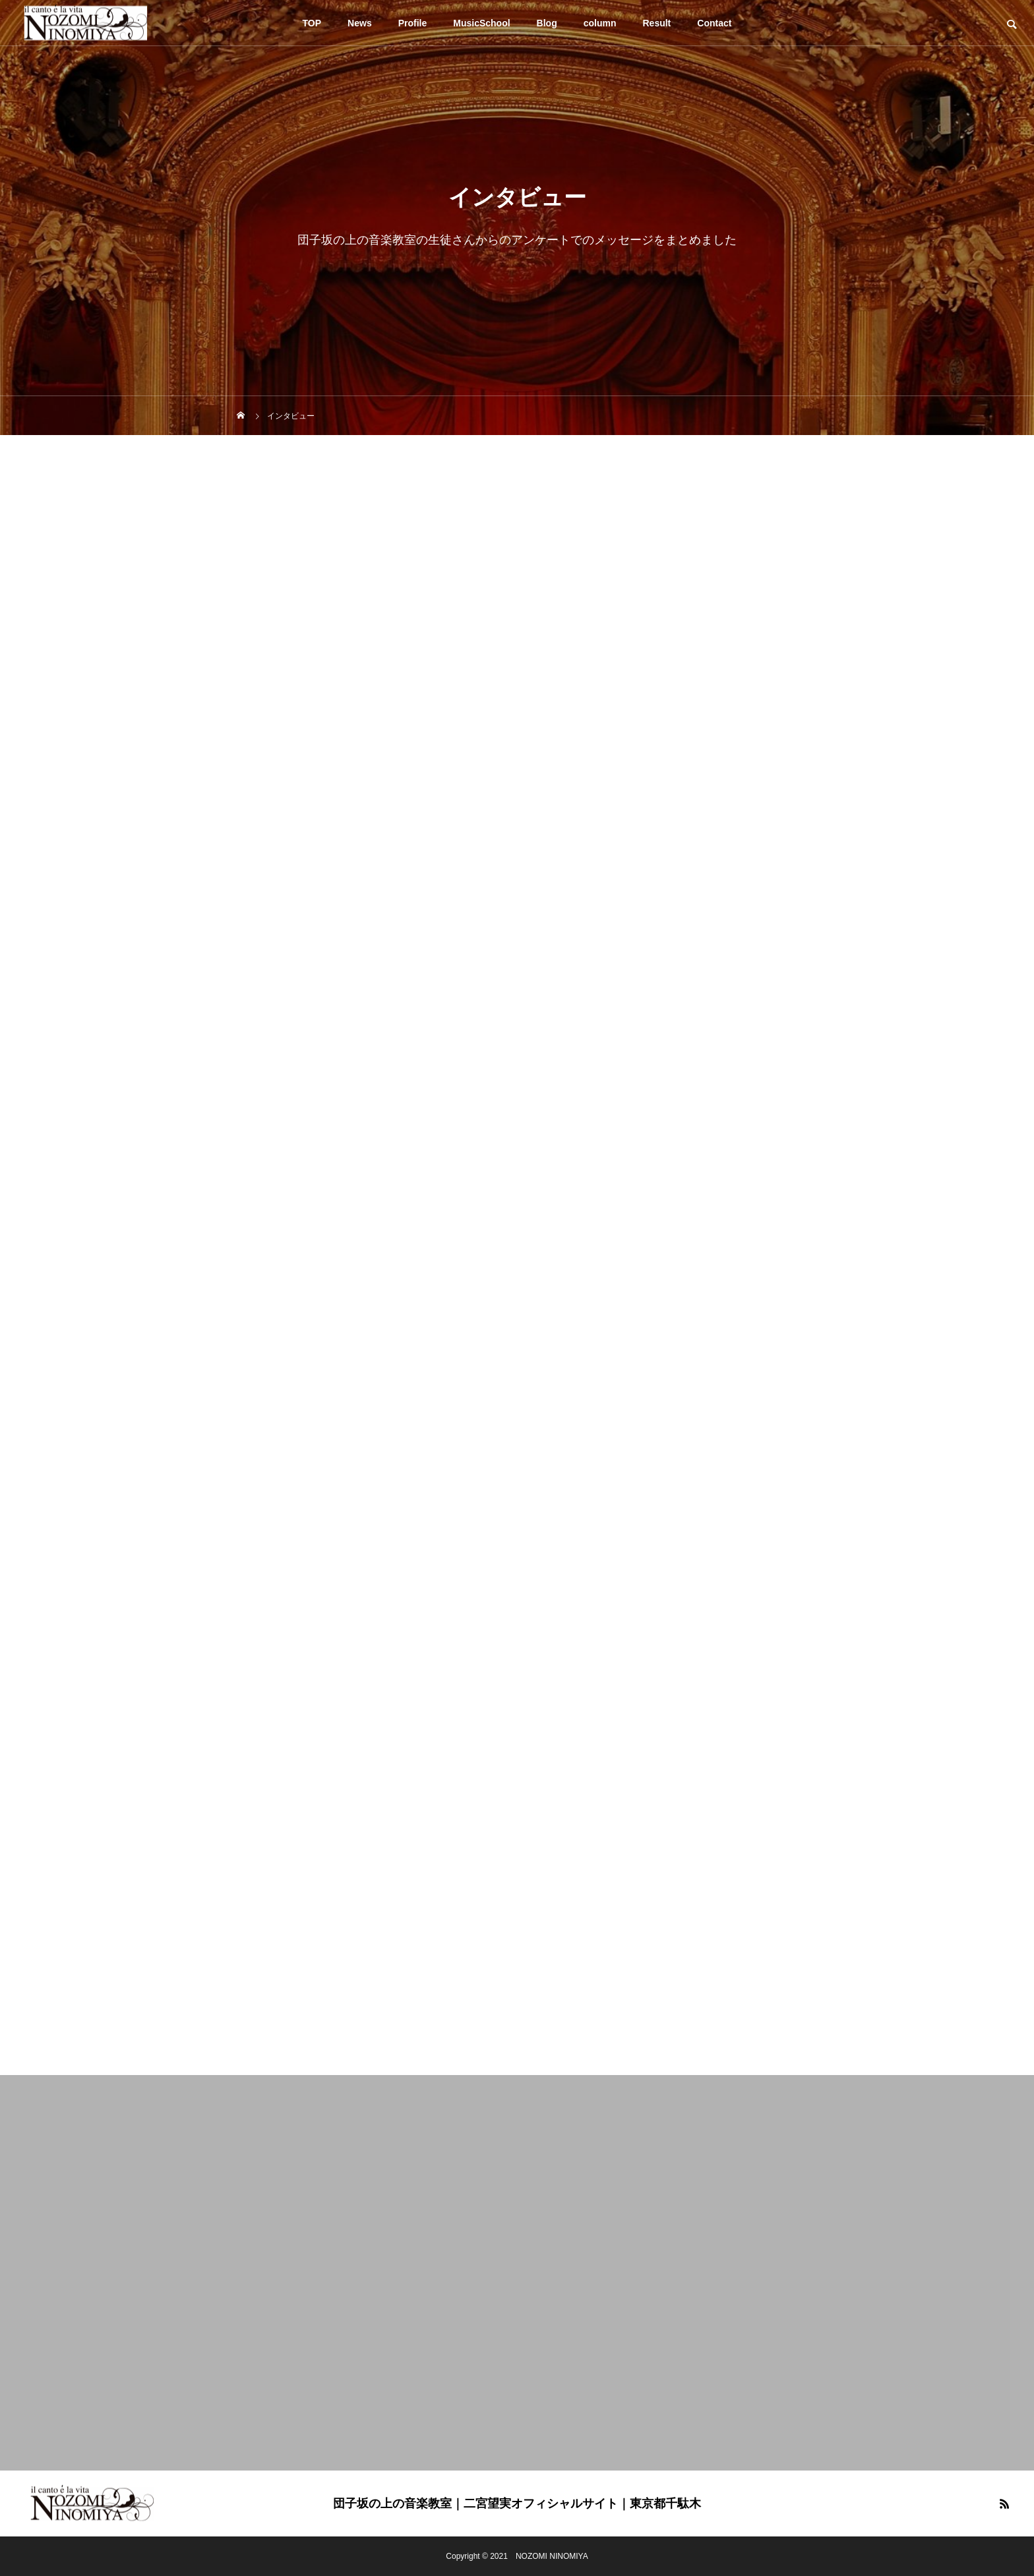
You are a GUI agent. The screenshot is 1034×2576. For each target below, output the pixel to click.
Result (657, 23)
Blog (547, 23)
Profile (412, 23)
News (360, 23)
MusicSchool (481, 23)
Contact (714, 23)
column (600, 23)
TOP (312, 23)
